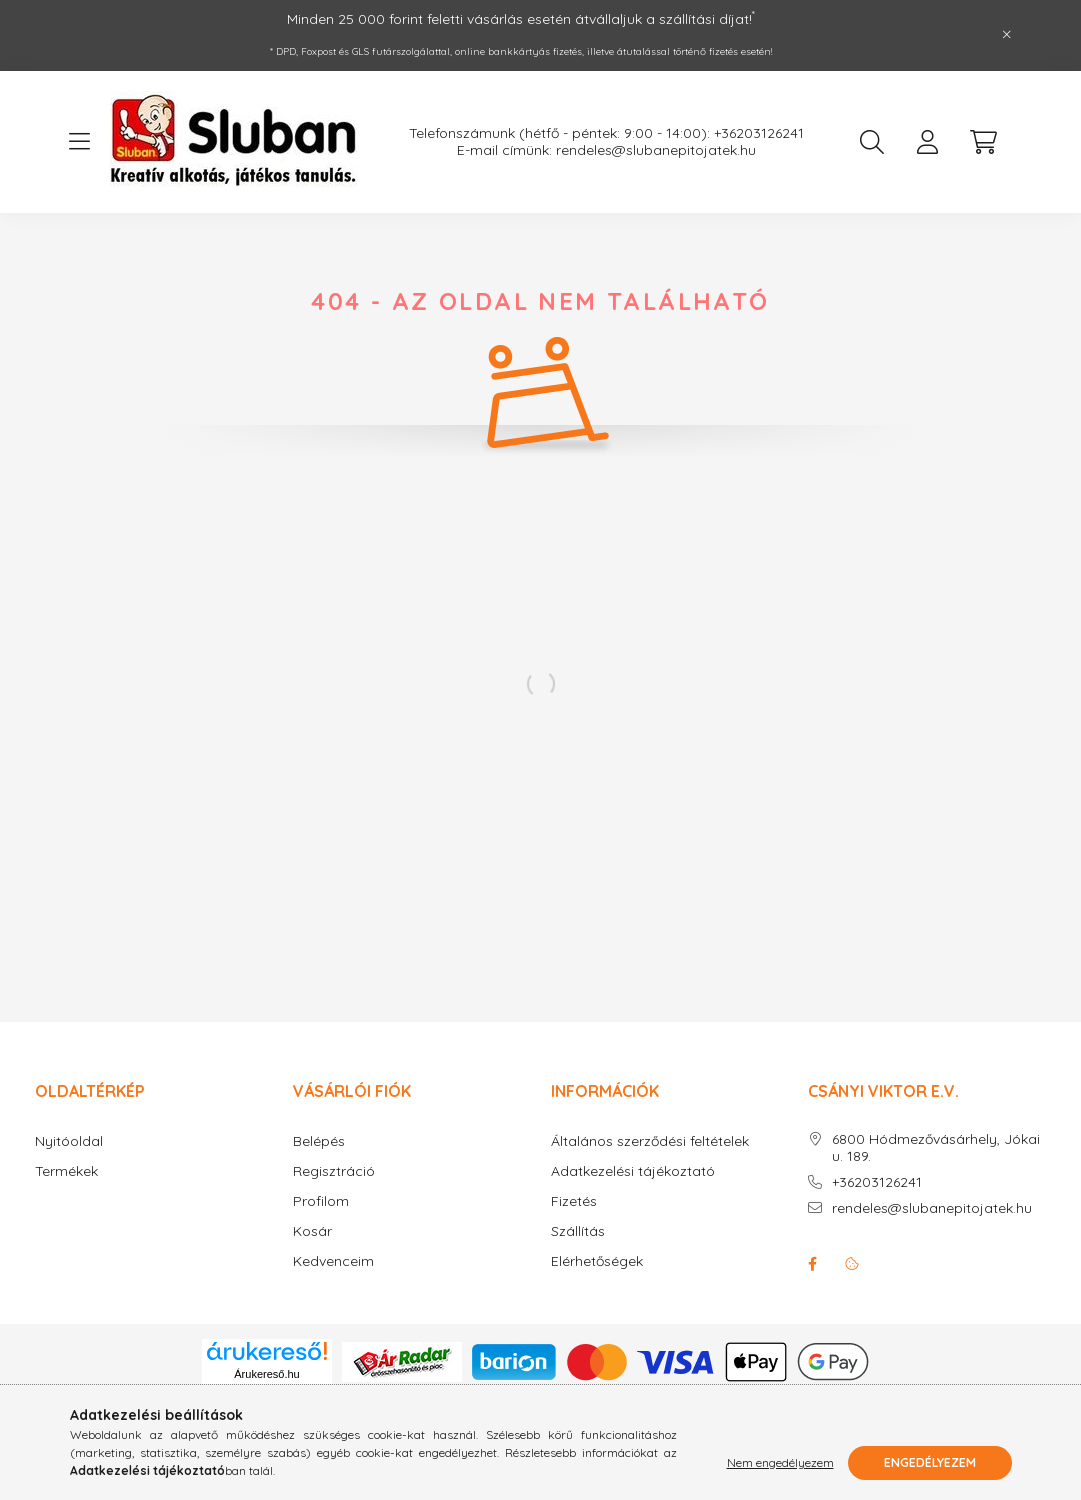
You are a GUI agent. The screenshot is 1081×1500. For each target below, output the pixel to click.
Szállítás (578, 1231)
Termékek (66, 1171)
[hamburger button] (80, 142)
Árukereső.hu (266, 1374)
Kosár (312, 1231)
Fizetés (574, 1201)
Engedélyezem (930, 1462)
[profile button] (928, 142)
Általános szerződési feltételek (650, 1141)
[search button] (872, 142)
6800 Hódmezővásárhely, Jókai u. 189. (936, 1148)
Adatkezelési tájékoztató (633, 1171)
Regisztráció (334, 1171)
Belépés (319, 1141)
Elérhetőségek (597, 1261)
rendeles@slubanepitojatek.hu (932, 1208)
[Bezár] (1007, 35)
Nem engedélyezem (780, 1462)
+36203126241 (877, 1182)
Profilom (321, 1201)
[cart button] (984, 142)
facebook (812, 1264)
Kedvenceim (333, 1261)
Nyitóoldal (69, 1141)
